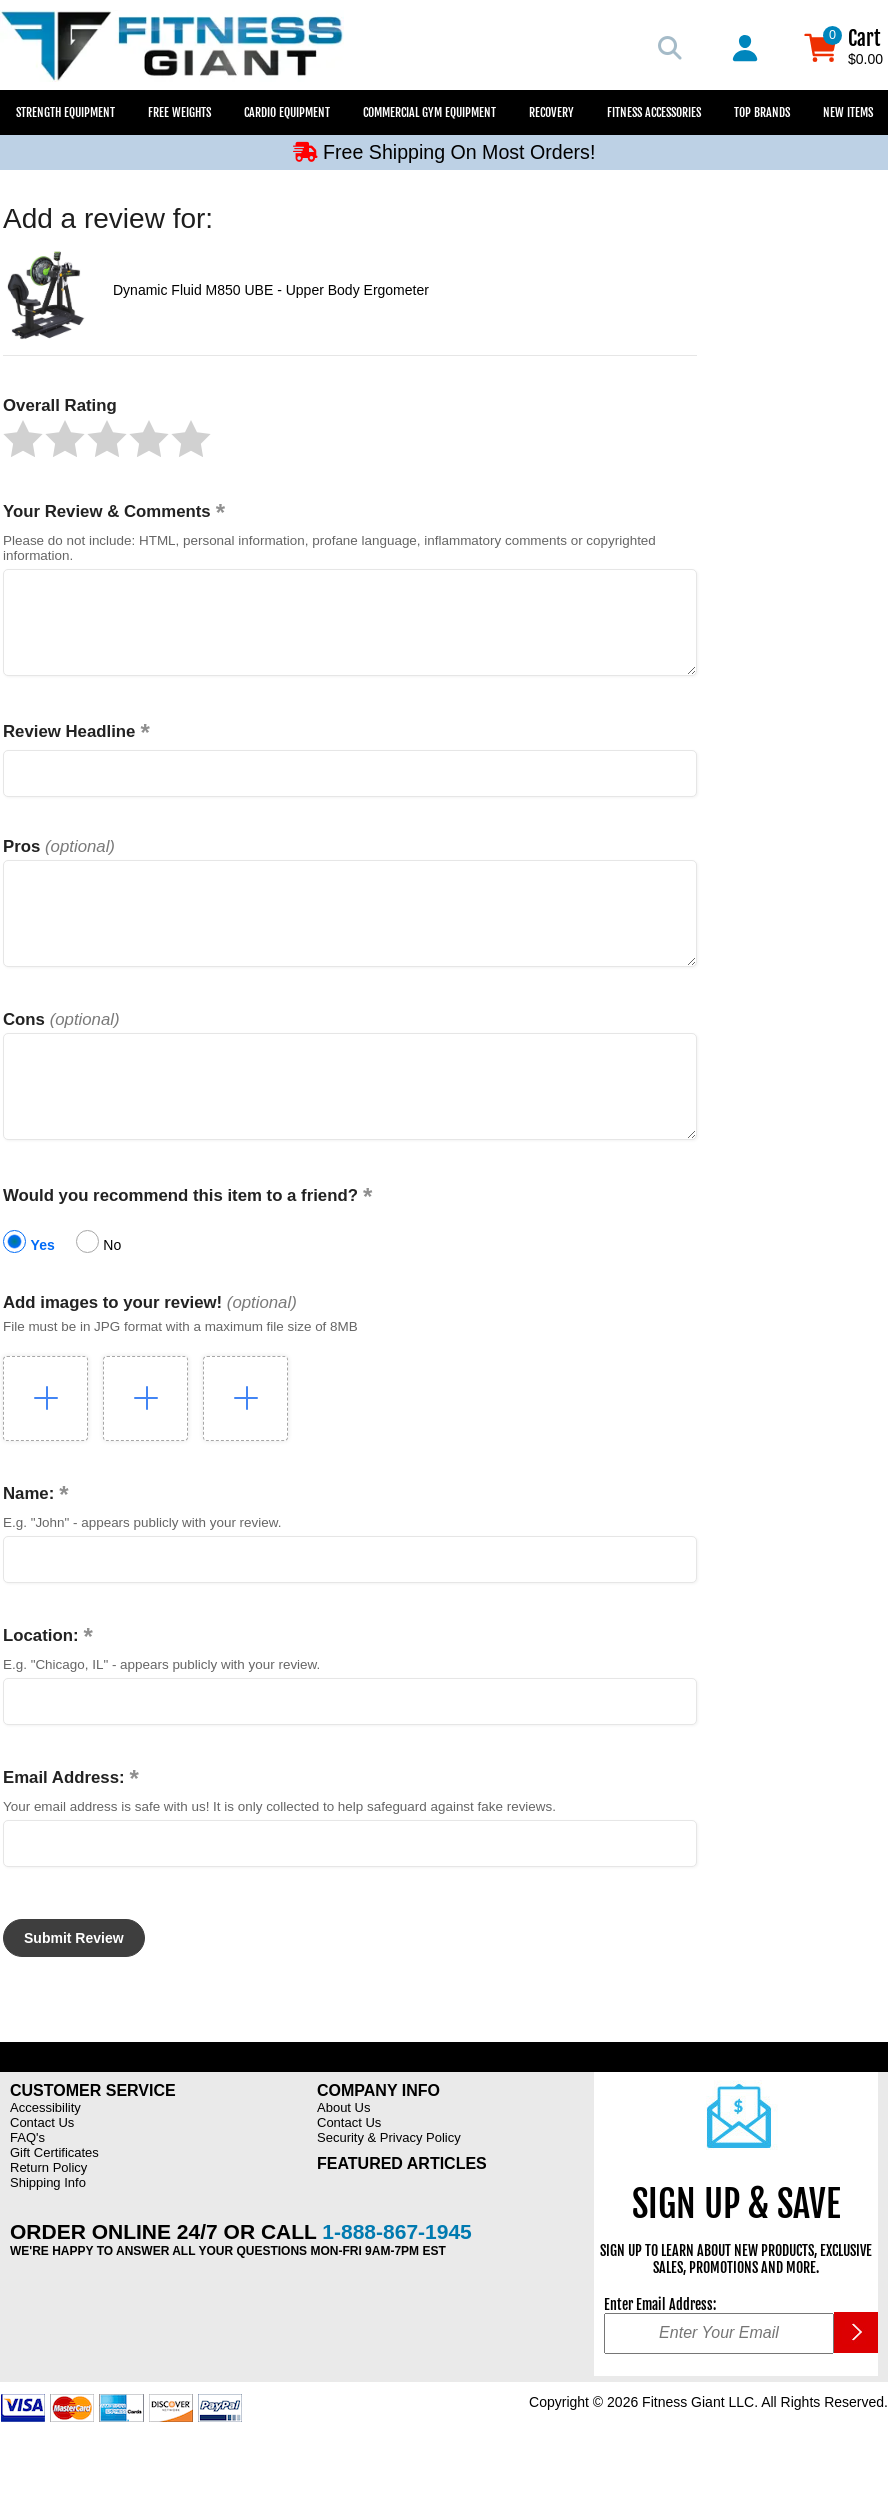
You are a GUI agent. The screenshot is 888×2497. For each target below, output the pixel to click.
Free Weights (179, 112)
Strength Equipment (65, 112)
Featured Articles (402, 2208)
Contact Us (42, 2167)
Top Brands (762, 112)
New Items (848, 112)
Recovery (551, 112)
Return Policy (48, 2212)
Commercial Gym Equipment (429, 112)
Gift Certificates (54, 2197)
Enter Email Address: (660, 2349)
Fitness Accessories (654, 112)
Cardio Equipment (287, 112)
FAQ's (27, 2182)
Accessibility (45, 2152)
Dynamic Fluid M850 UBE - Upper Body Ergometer (271, 290)
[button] (23, 439)
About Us (343, 2152)
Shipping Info (48, 2227)
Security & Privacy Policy (389, 2182)
